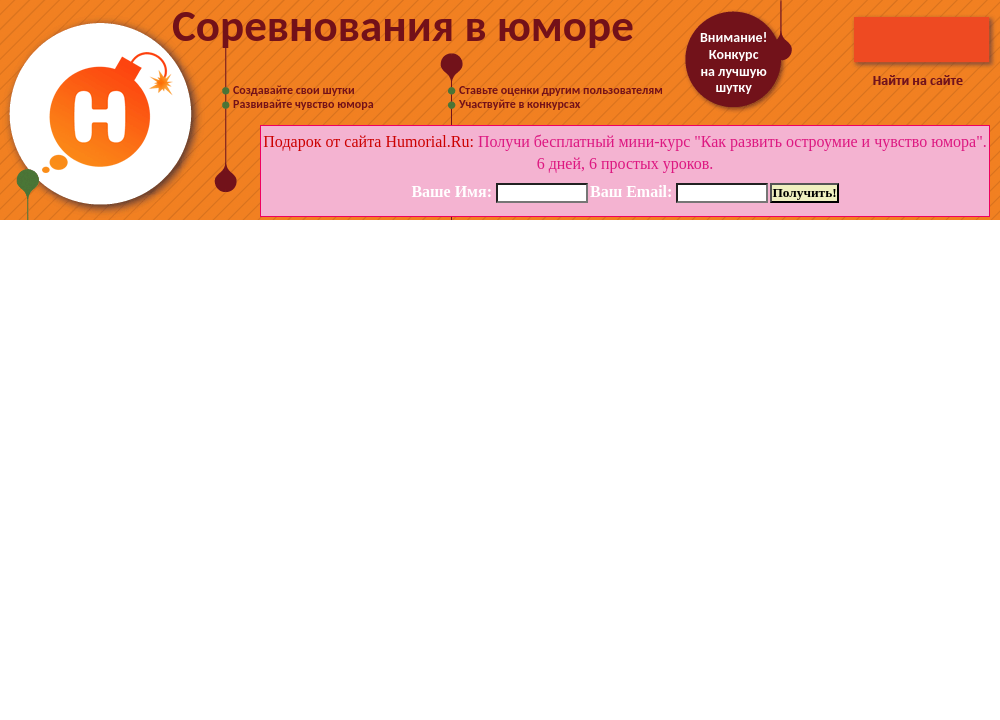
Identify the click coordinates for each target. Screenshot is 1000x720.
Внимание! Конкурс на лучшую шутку (733, 62)
